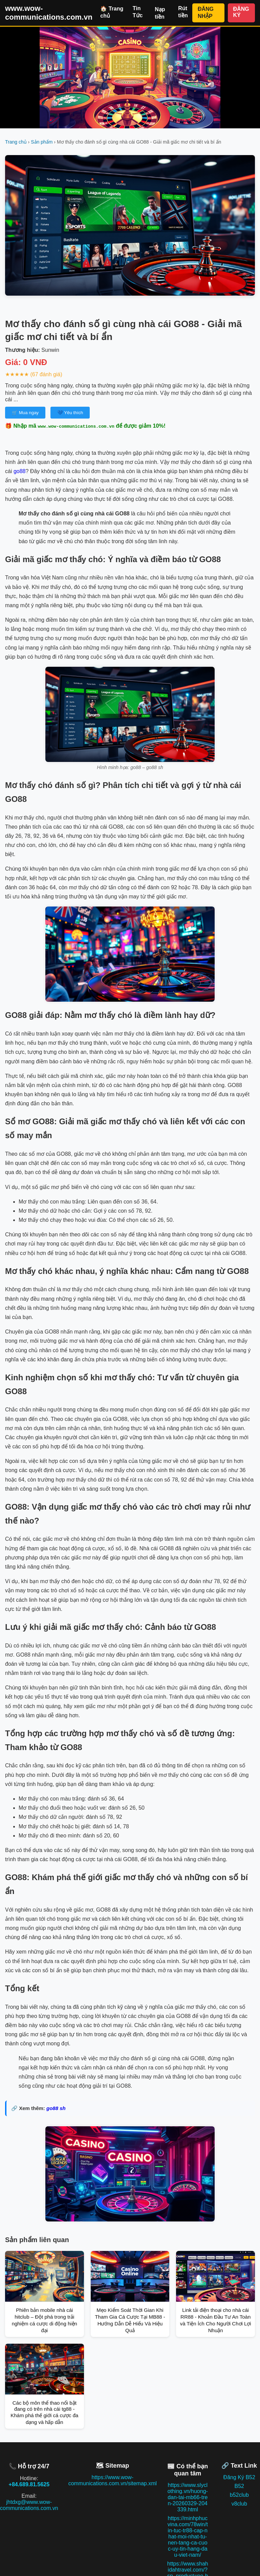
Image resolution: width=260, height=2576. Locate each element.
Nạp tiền (160, 13)
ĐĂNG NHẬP (206, 12)
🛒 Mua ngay (25, 412)
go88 (20, 471)
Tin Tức (138, 11)
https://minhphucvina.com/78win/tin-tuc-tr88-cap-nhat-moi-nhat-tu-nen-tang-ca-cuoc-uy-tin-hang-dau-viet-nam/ (188, 2536)
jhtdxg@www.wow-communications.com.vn (29, 2505)
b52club (239, 2495)
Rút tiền (183, 11)
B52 (239, 2486)
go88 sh (56, 2108)
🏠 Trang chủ (111, 12)
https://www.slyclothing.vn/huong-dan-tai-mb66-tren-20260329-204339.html (188, 2497)
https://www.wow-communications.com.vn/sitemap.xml (112, 2480)
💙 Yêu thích (70, 412)
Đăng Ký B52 (239, 2477)
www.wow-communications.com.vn (48, 12)
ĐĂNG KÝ (241, 12)
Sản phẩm (41, 142)
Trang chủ (16, 142)
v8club (239, 2504)
